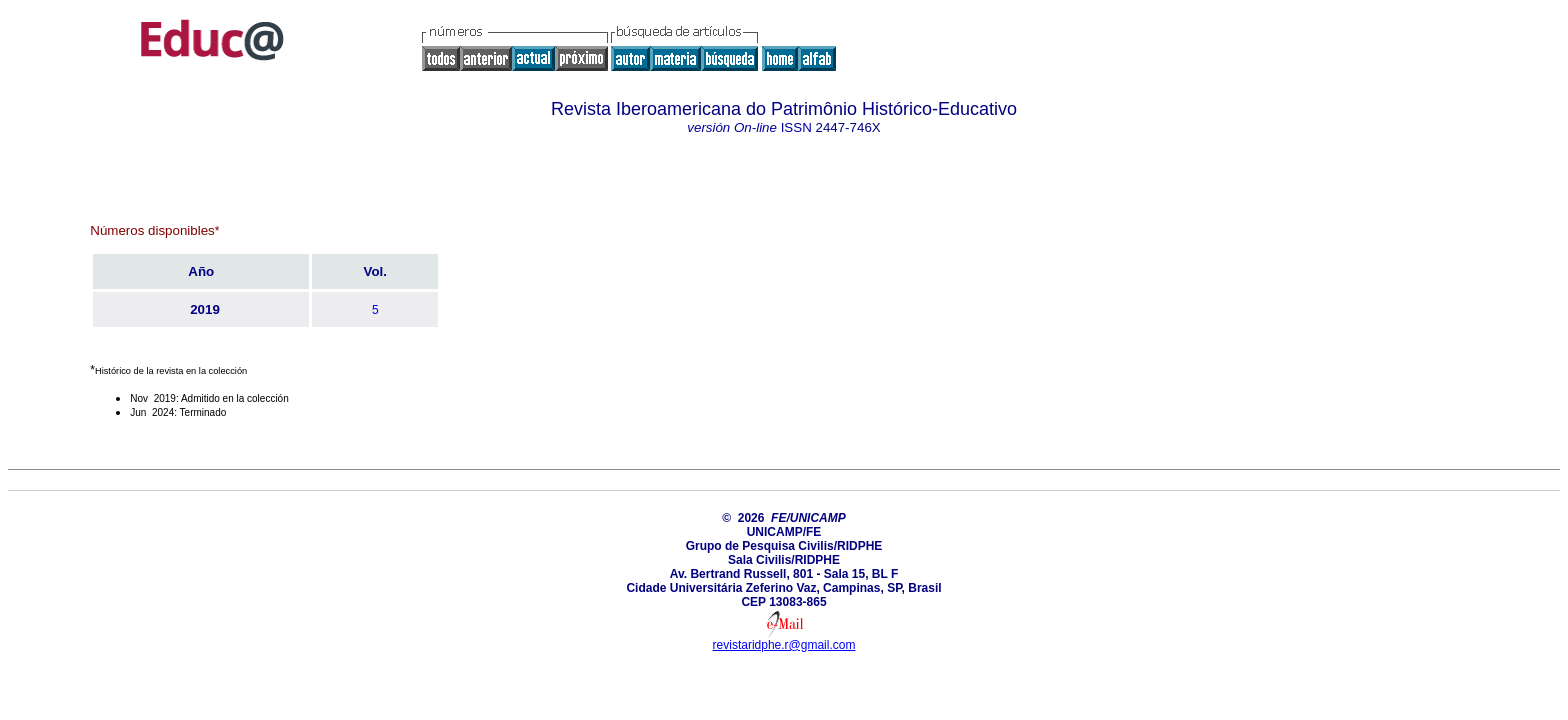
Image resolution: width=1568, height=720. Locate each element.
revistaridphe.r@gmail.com (784, 645)
